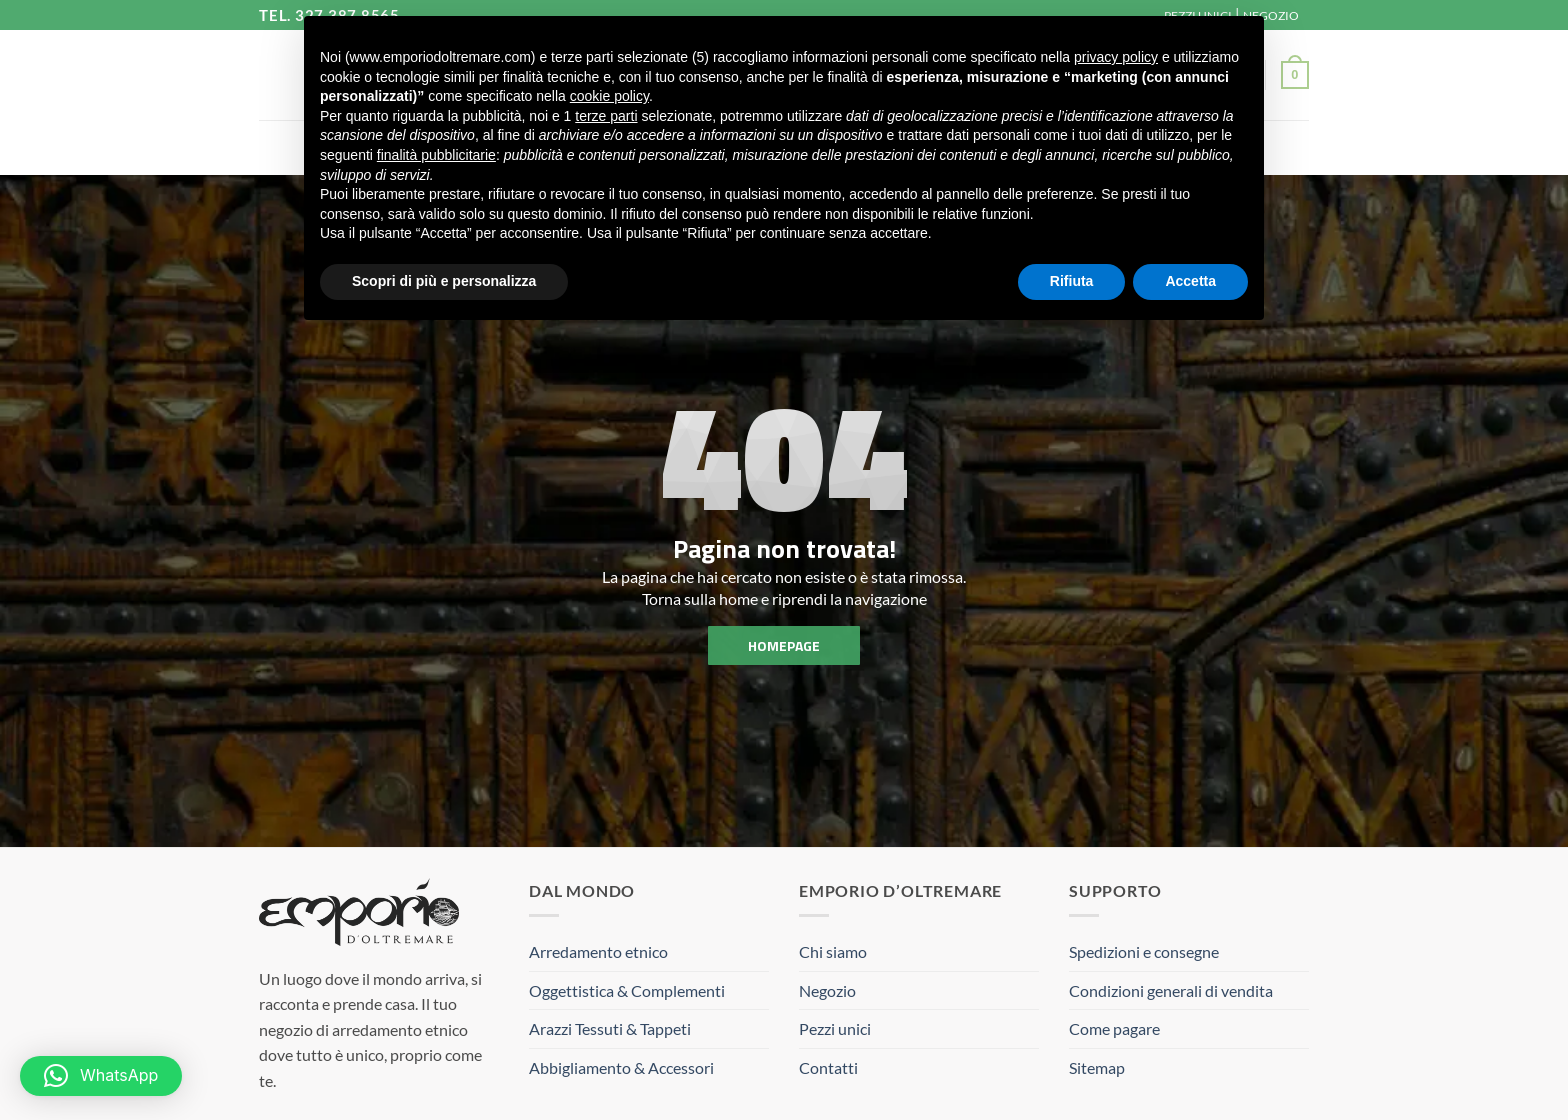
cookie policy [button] (609, 96)
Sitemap (1097, 1067)
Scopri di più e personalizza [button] (444, 281)
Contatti (828, 1067)
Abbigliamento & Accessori (621, 1067)
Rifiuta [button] (1072, 281)
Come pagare (1114, 1028)
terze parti (606, 116)
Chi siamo (833, 951)
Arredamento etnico (598, 951)
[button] (1295, 75)
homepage (784, 644)
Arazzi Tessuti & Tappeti (610, 1028)
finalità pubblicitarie (436, 155)
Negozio (827, 990)
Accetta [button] (1190, 281)
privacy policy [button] (1116, 57)
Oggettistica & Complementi (627, 990)
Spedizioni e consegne (1144, 951)
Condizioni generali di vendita (1171, 990)
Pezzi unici (835, 1028)
